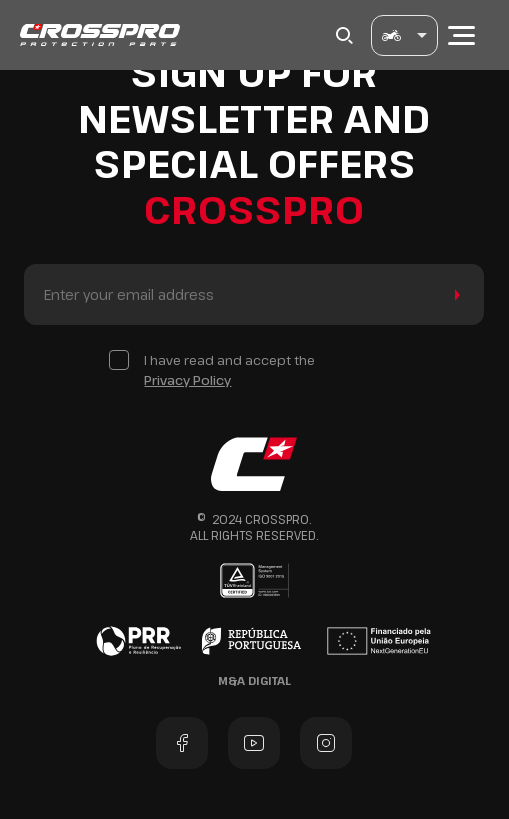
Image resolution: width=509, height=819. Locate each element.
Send (453, 294)
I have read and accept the (229, 370)
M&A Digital (254, 680)
